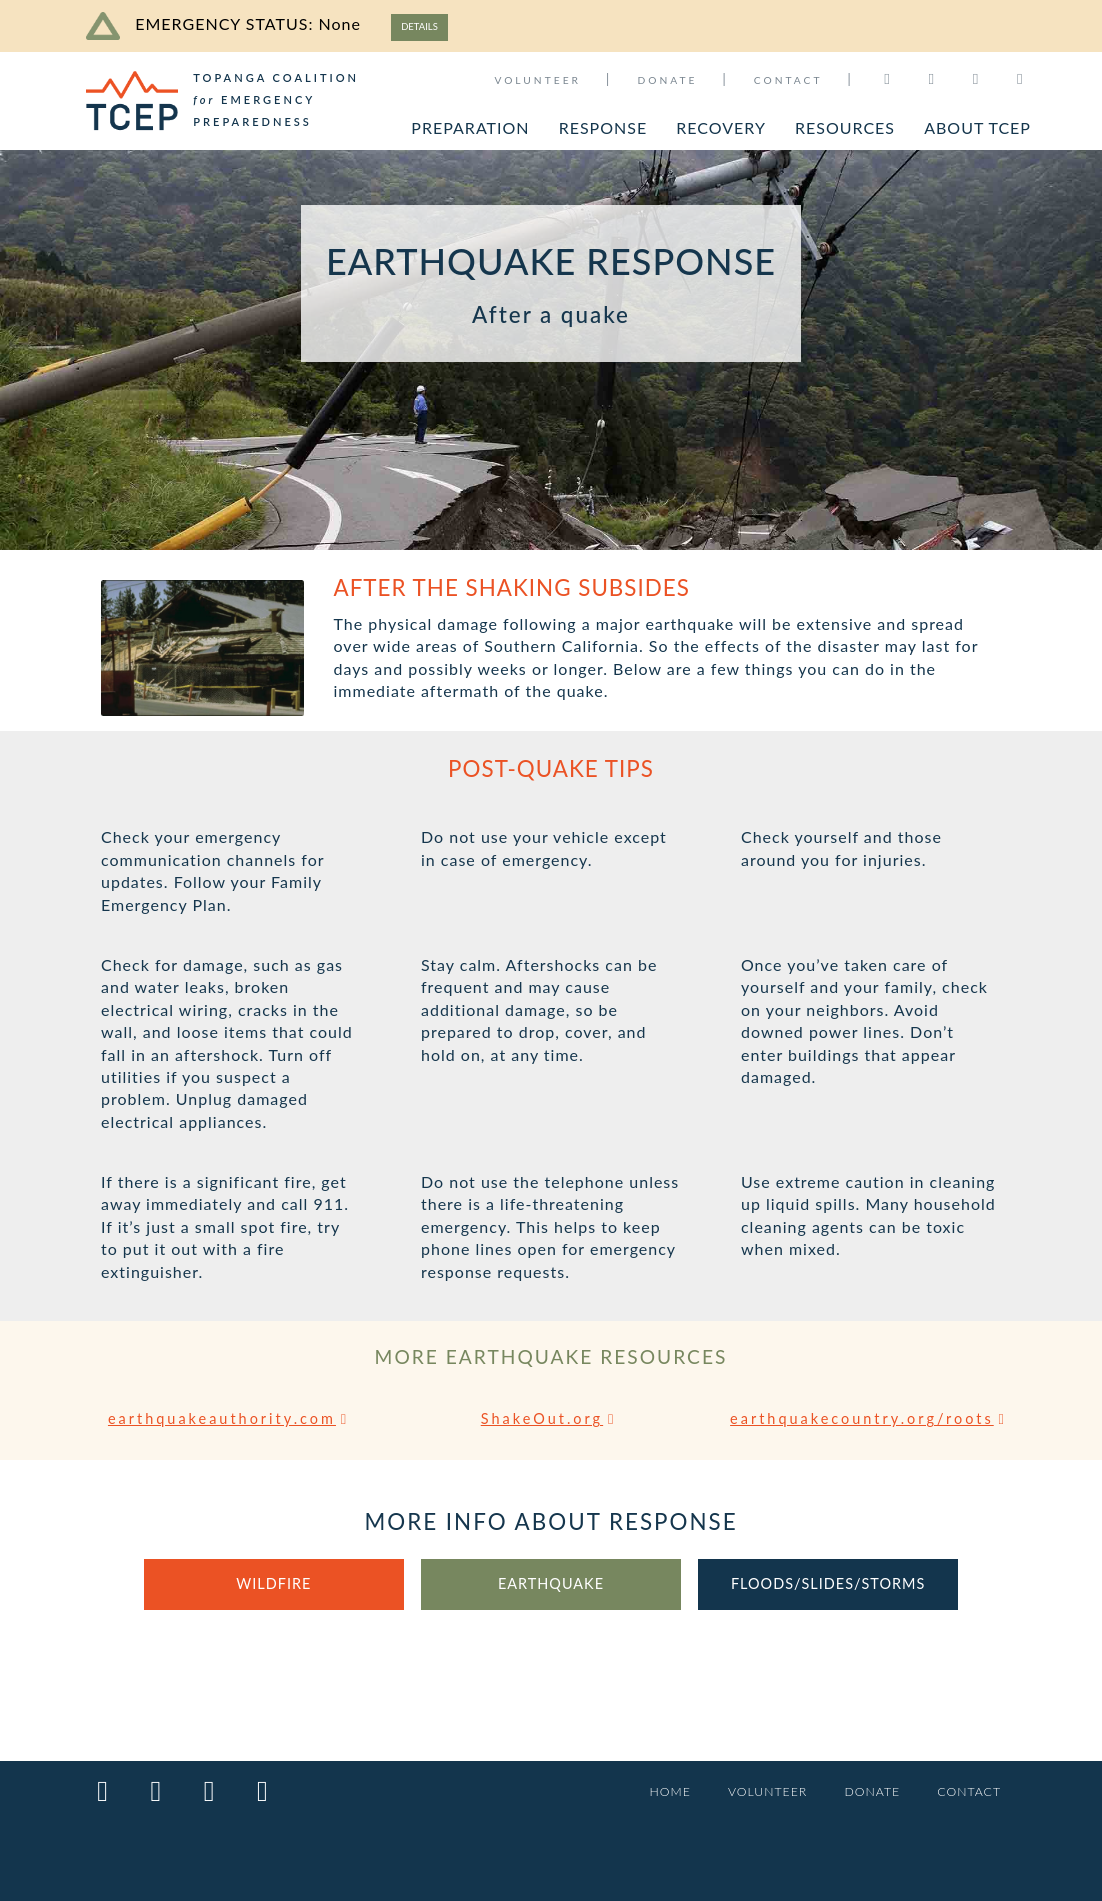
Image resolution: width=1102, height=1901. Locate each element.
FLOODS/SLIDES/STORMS (828, 1610)
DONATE (667, 80)
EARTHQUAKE (551, 1610)
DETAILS (426, 26)
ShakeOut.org (551, 1421)
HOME (649, 1793)
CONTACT (788, 80)
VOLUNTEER (537, 80)
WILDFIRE (274, 1610)
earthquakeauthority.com (230, 1421)
